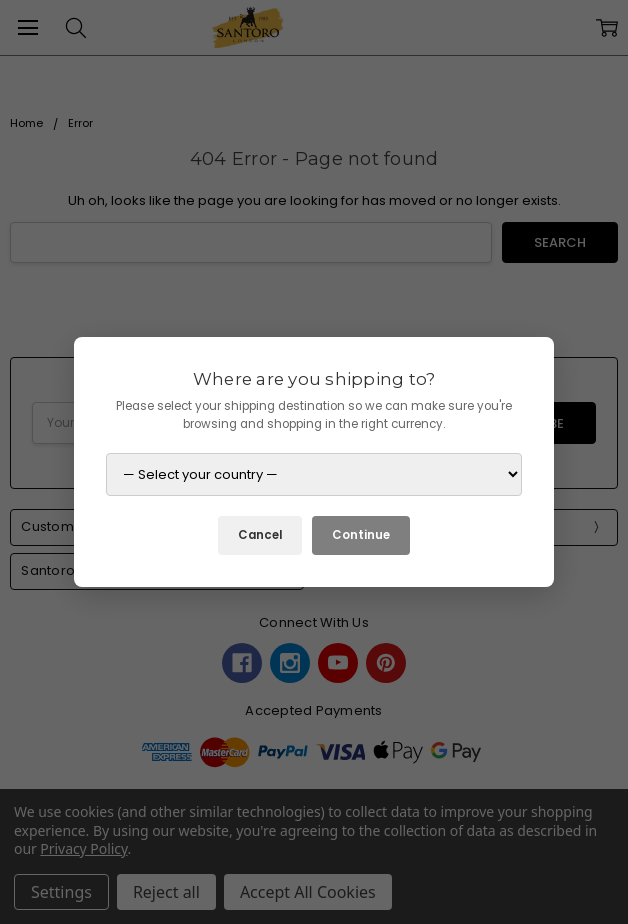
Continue (361, 535)
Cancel (260, 535)
